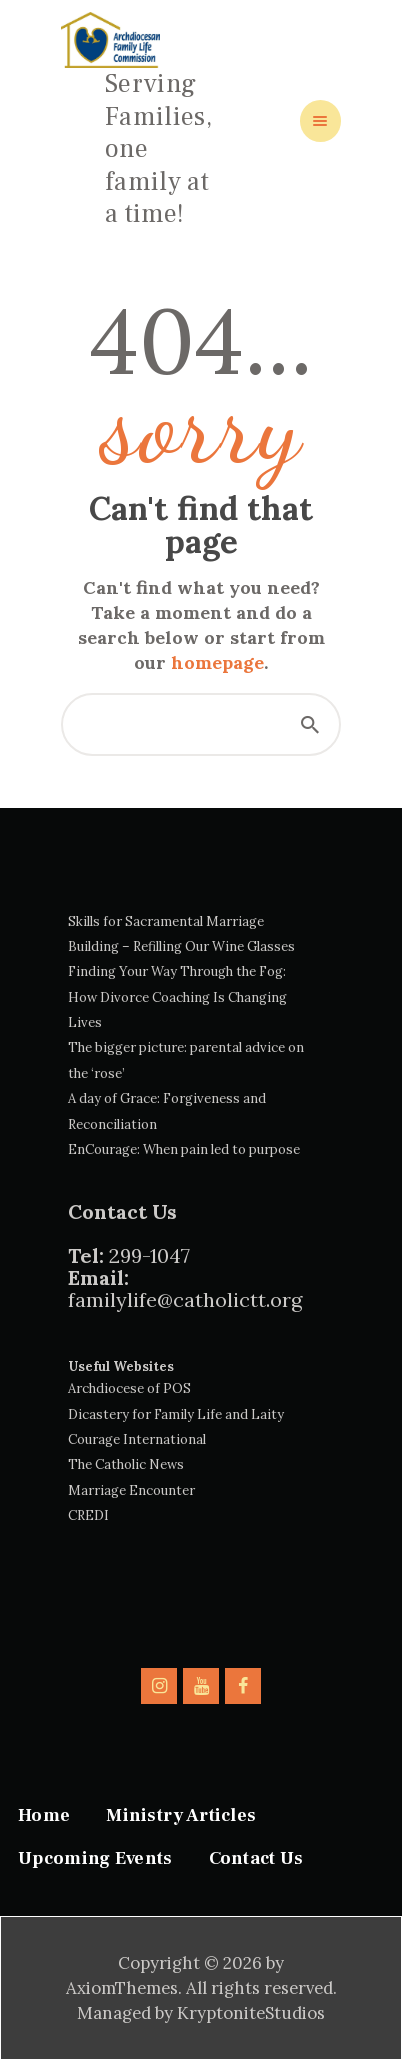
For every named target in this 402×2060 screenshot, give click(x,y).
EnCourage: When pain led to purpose (184, 1149)
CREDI (88, 1515)
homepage (217, 662)
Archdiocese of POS (129, 1388)
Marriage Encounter (131, 1490)
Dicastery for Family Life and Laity (176, 1414)
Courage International (137, 1439)
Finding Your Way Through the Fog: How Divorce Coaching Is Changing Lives (177, 997)
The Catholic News (126, 1464)
